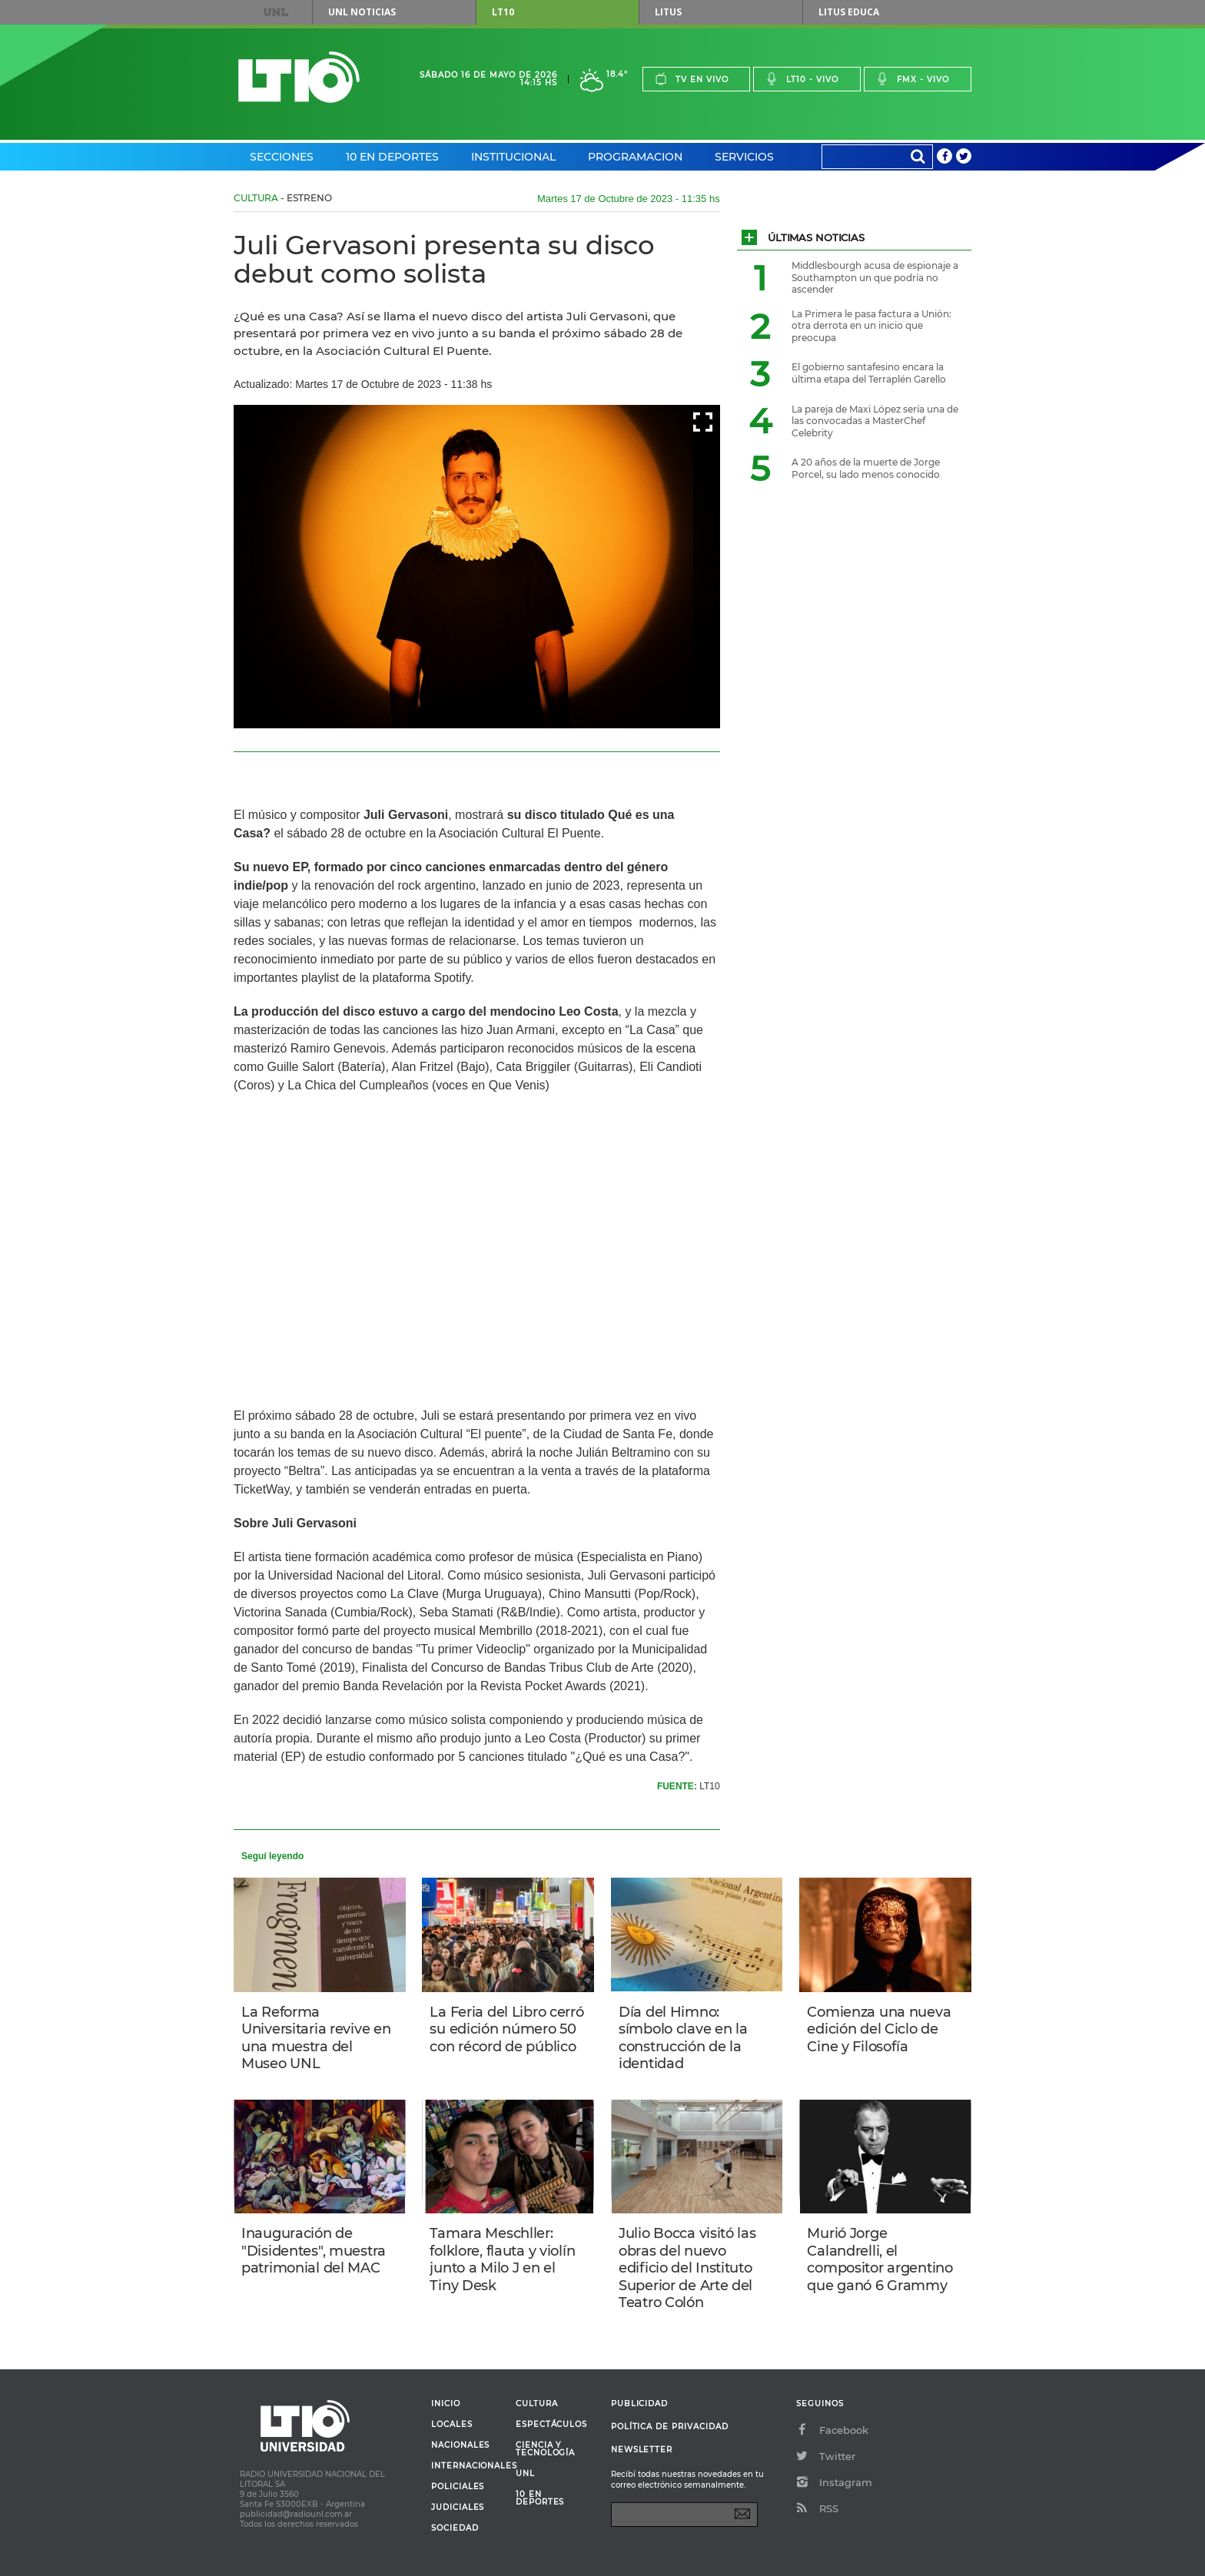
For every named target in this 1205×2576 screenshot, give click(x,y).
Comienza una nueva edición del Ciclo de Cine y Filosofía (879, 2029)
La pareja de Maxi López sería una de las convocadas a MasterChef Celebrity (875, 421)
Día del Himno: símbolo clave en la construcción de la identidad (683, 2038)
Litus (668, 11)
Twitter (825, 2456)
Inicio (445, 2404)
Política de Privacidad (670, 2427)
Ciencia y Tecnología (545, 2449)
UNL (276, 12)
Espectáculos (551, 2424)
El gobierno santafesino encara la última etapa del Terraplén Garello (869, 373)
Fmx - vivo (912, 78)
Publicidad (639, 2404)
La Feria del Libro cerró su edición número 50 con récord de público (506, 2029)
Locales (452, 2424)
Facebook (832, 2430)
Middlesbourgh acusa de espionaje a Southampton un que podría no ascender (875, 277)
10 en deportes (540, 2498)
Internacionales (467, 2466)
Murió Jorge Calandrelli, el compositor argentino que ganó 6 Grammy (879, 2259)
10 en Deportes (392, 157)
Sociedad (455, 2528)
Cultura (256, 198)
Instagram (834, 2482)
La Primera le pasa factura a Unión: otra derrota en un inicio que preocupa (871, 325)
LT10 (503, 11)
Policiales (457, 2487)
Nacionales (460, 2445)
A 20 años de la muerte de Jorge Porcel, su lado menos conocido (866, 468)
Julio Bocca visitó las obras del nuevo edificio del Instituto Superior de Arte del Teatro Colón (687, 2268)
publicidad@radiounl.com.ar (296, 2514)
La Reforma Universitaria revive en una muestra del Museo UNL (315, 2038)
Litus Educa (848, 11)
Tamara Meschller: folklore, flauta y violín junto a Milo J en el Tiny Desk (502, 2259)
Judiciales (457, 2507)
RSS (817, 2508)
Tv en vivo (692, 78)
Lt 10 (299, 77)
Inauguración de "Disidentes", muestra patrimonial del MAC (313, 2250)
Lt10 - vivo (801, 78)
